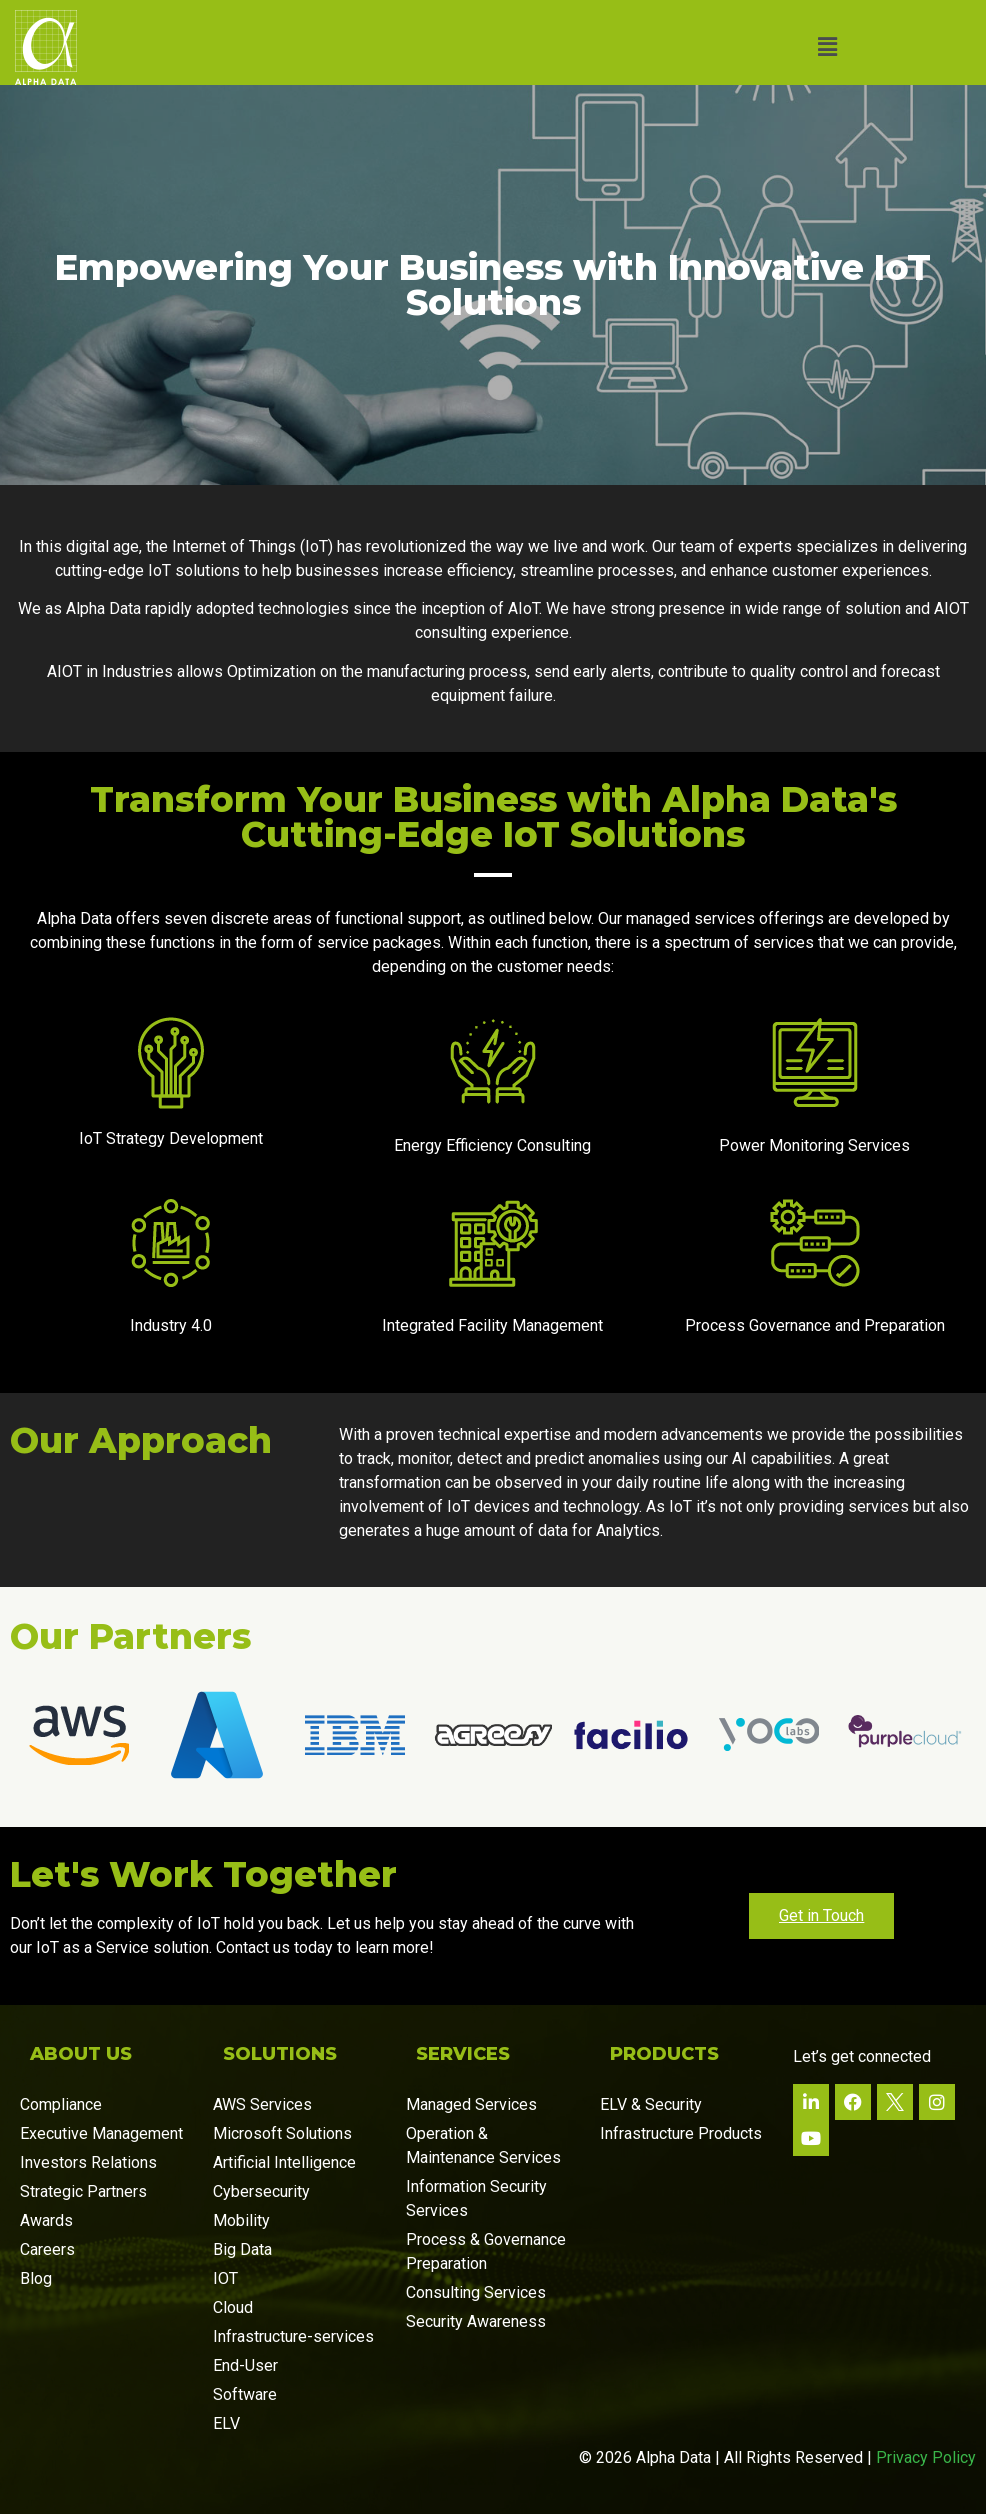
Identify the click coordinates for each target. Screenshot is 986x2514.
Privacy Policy (926, 2457)
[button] (827, 47)
